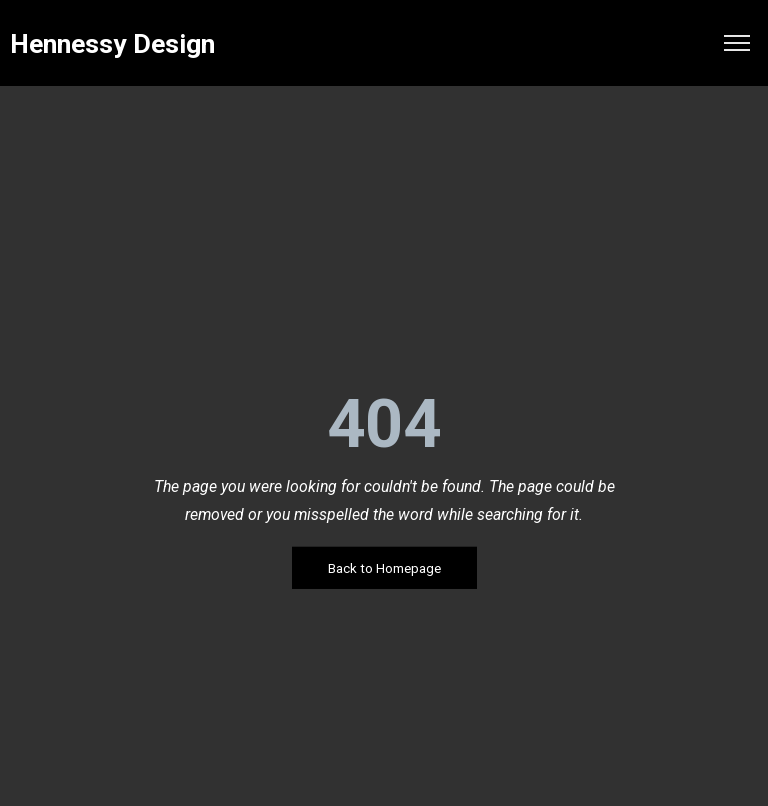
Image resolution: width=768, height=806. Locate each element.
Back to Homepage (384, 568)
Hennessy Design (112, 44)
